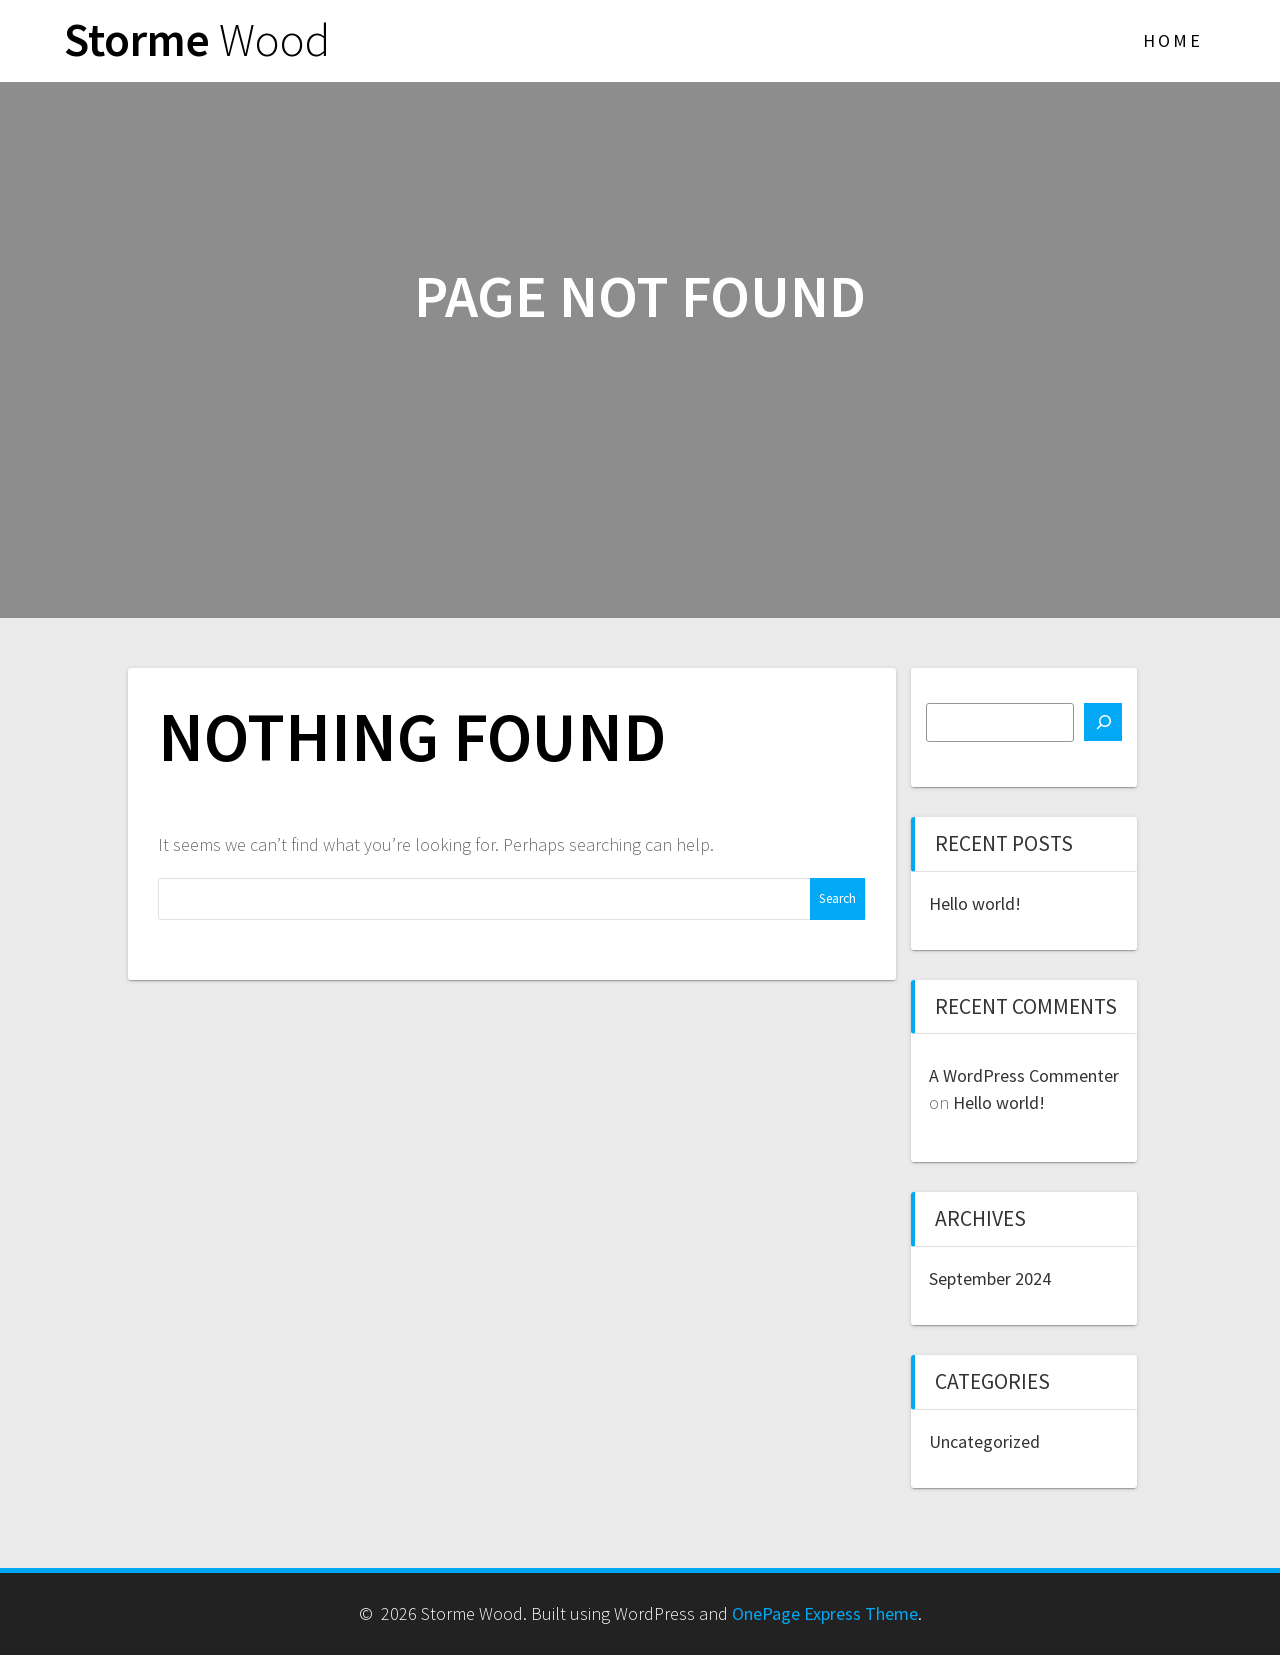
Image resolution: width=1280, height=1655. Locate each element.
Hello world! (975, 903)
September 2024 (990, 1278)
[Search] (1103, 722)
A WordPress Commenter (1024, 1075)
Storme (197, 40)
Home (1173, 40)
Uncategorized (984, 1441)
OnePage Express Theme (825, 1613)
